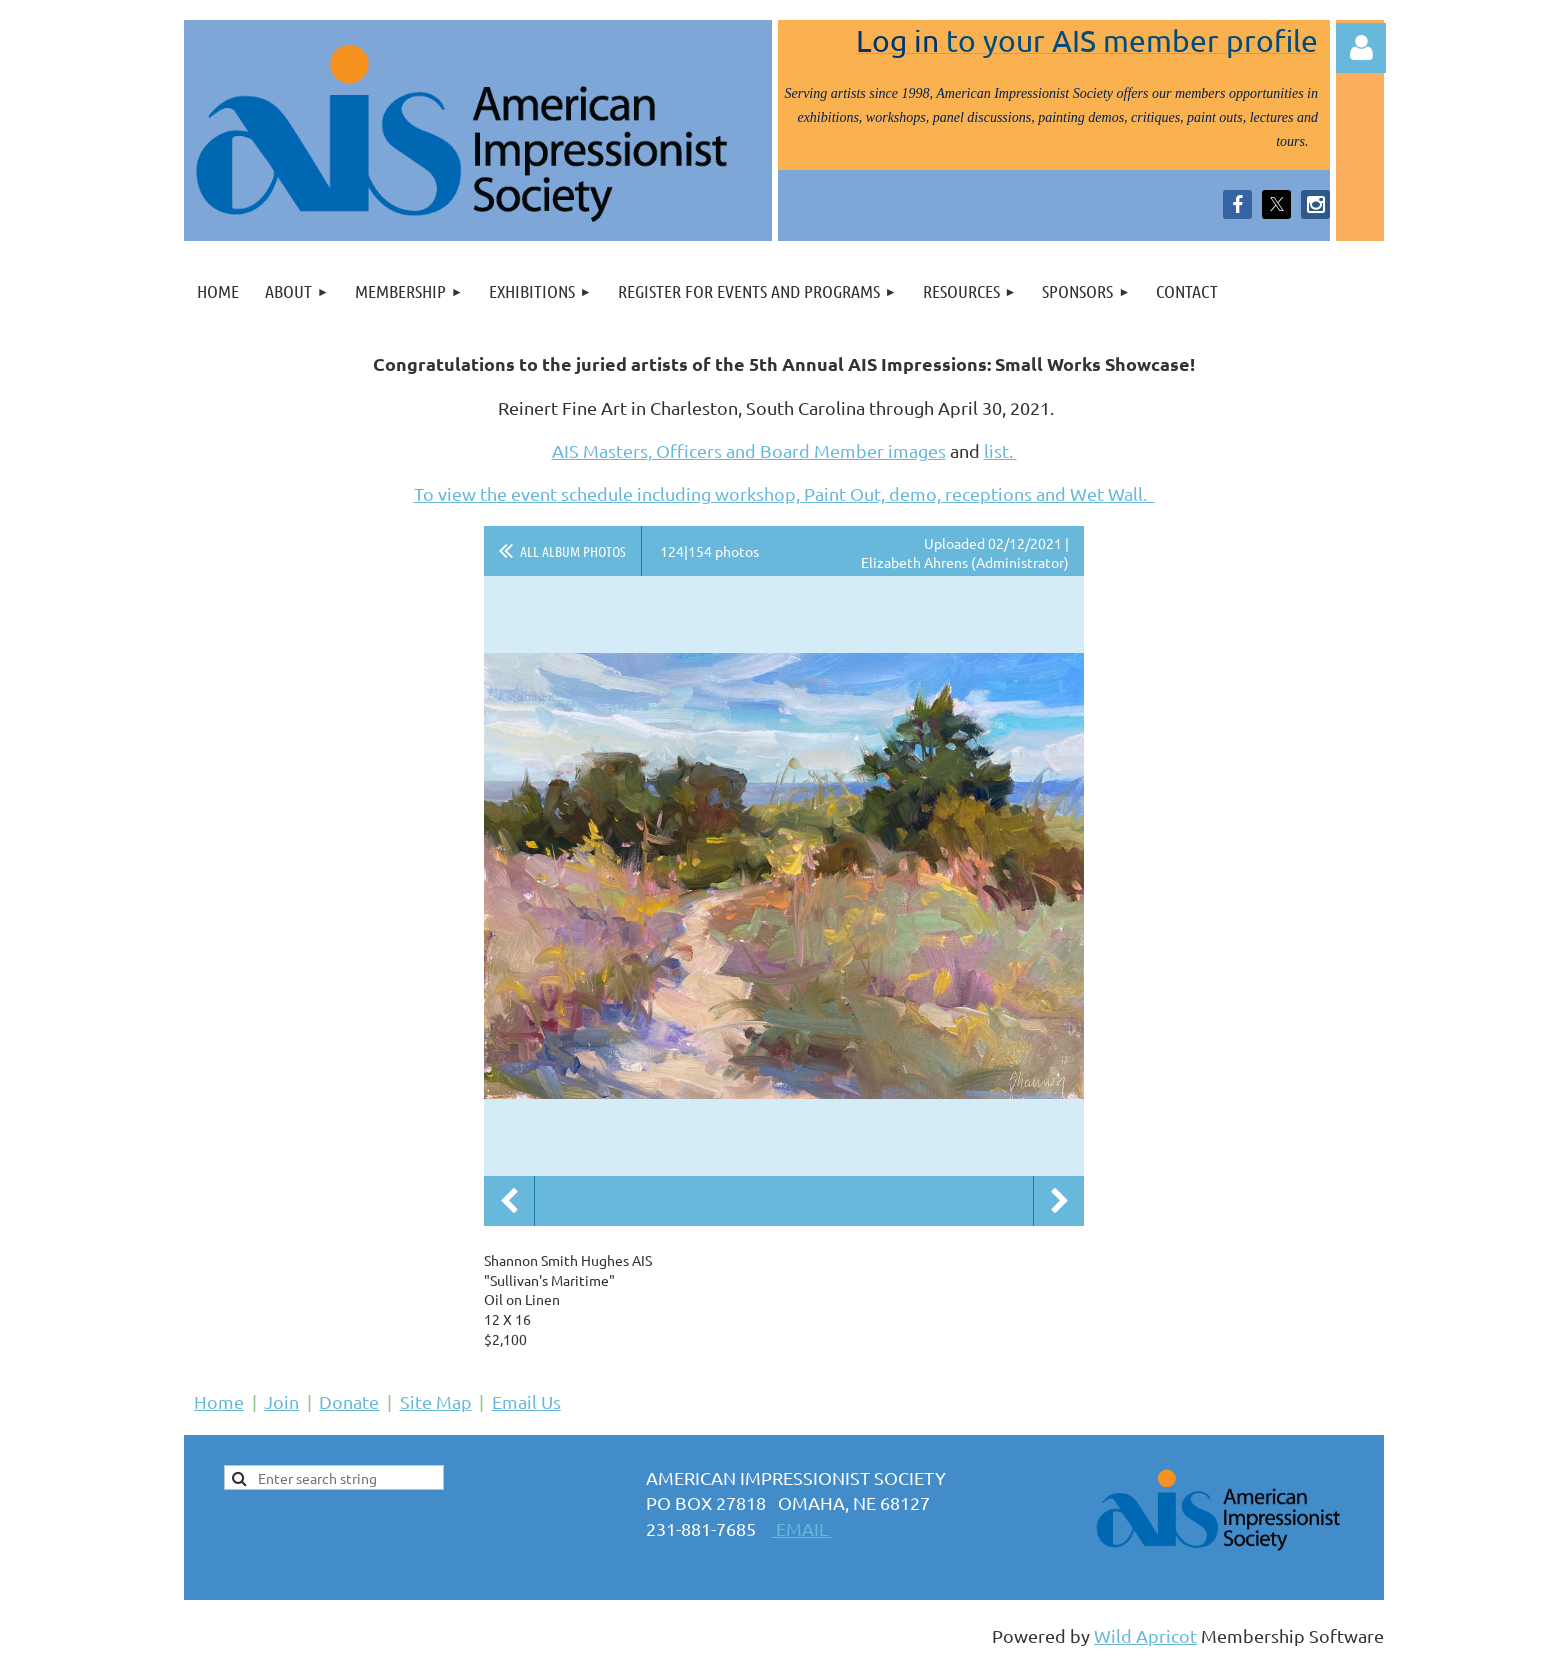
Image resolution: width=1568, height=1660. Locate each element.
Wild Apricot (1145, 1635)
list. (1000, 450)
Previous (509, 1201)
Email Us (526, 1401)
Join (281, 1401)
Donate (349, 1401)
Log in (1361, 48)
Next (1059, 1201)
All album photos (573, 551)
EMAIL (802, 1528)
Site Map (436, 1401)
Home (219, 1401)
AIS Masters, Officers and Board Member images (749, 450)
